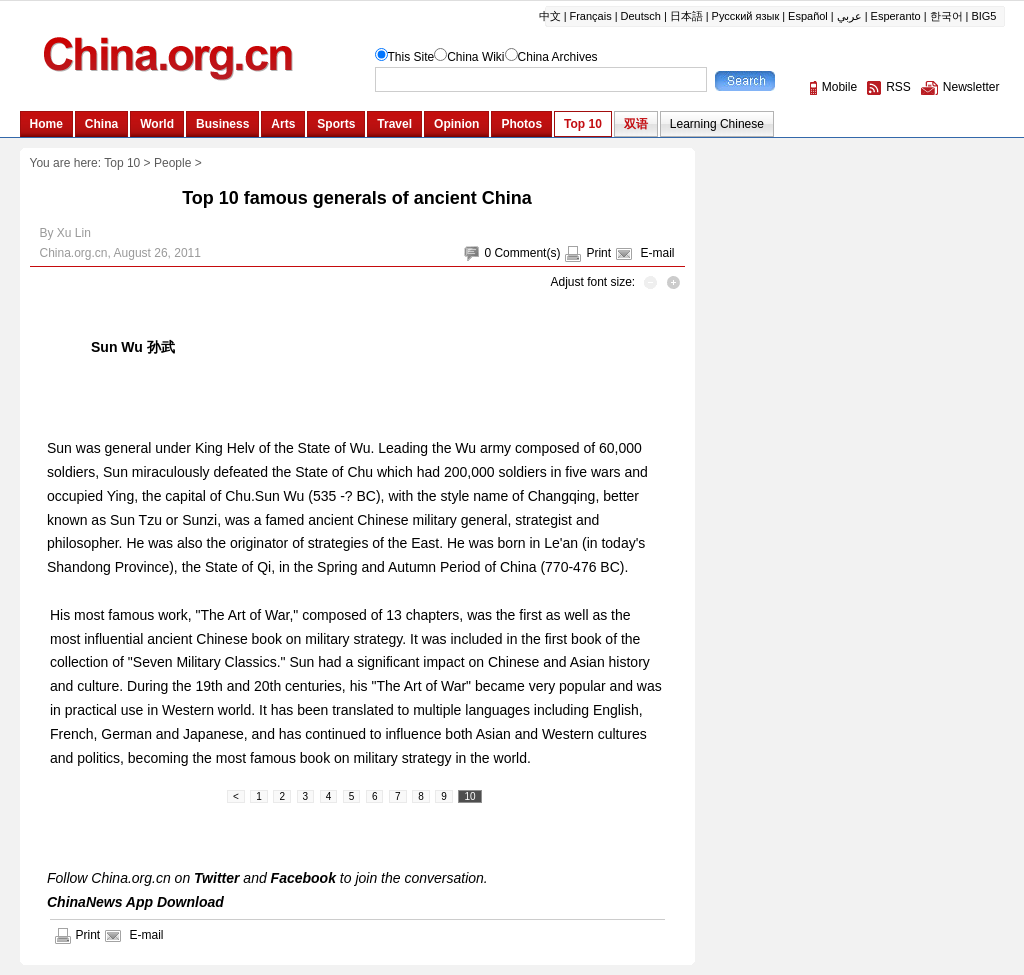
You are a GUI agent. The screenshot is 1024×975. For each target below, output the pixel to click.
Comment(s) (527, 253)
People (172, 163)
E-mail (657, 253)
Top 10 (122, 163)
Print (598, 253)
